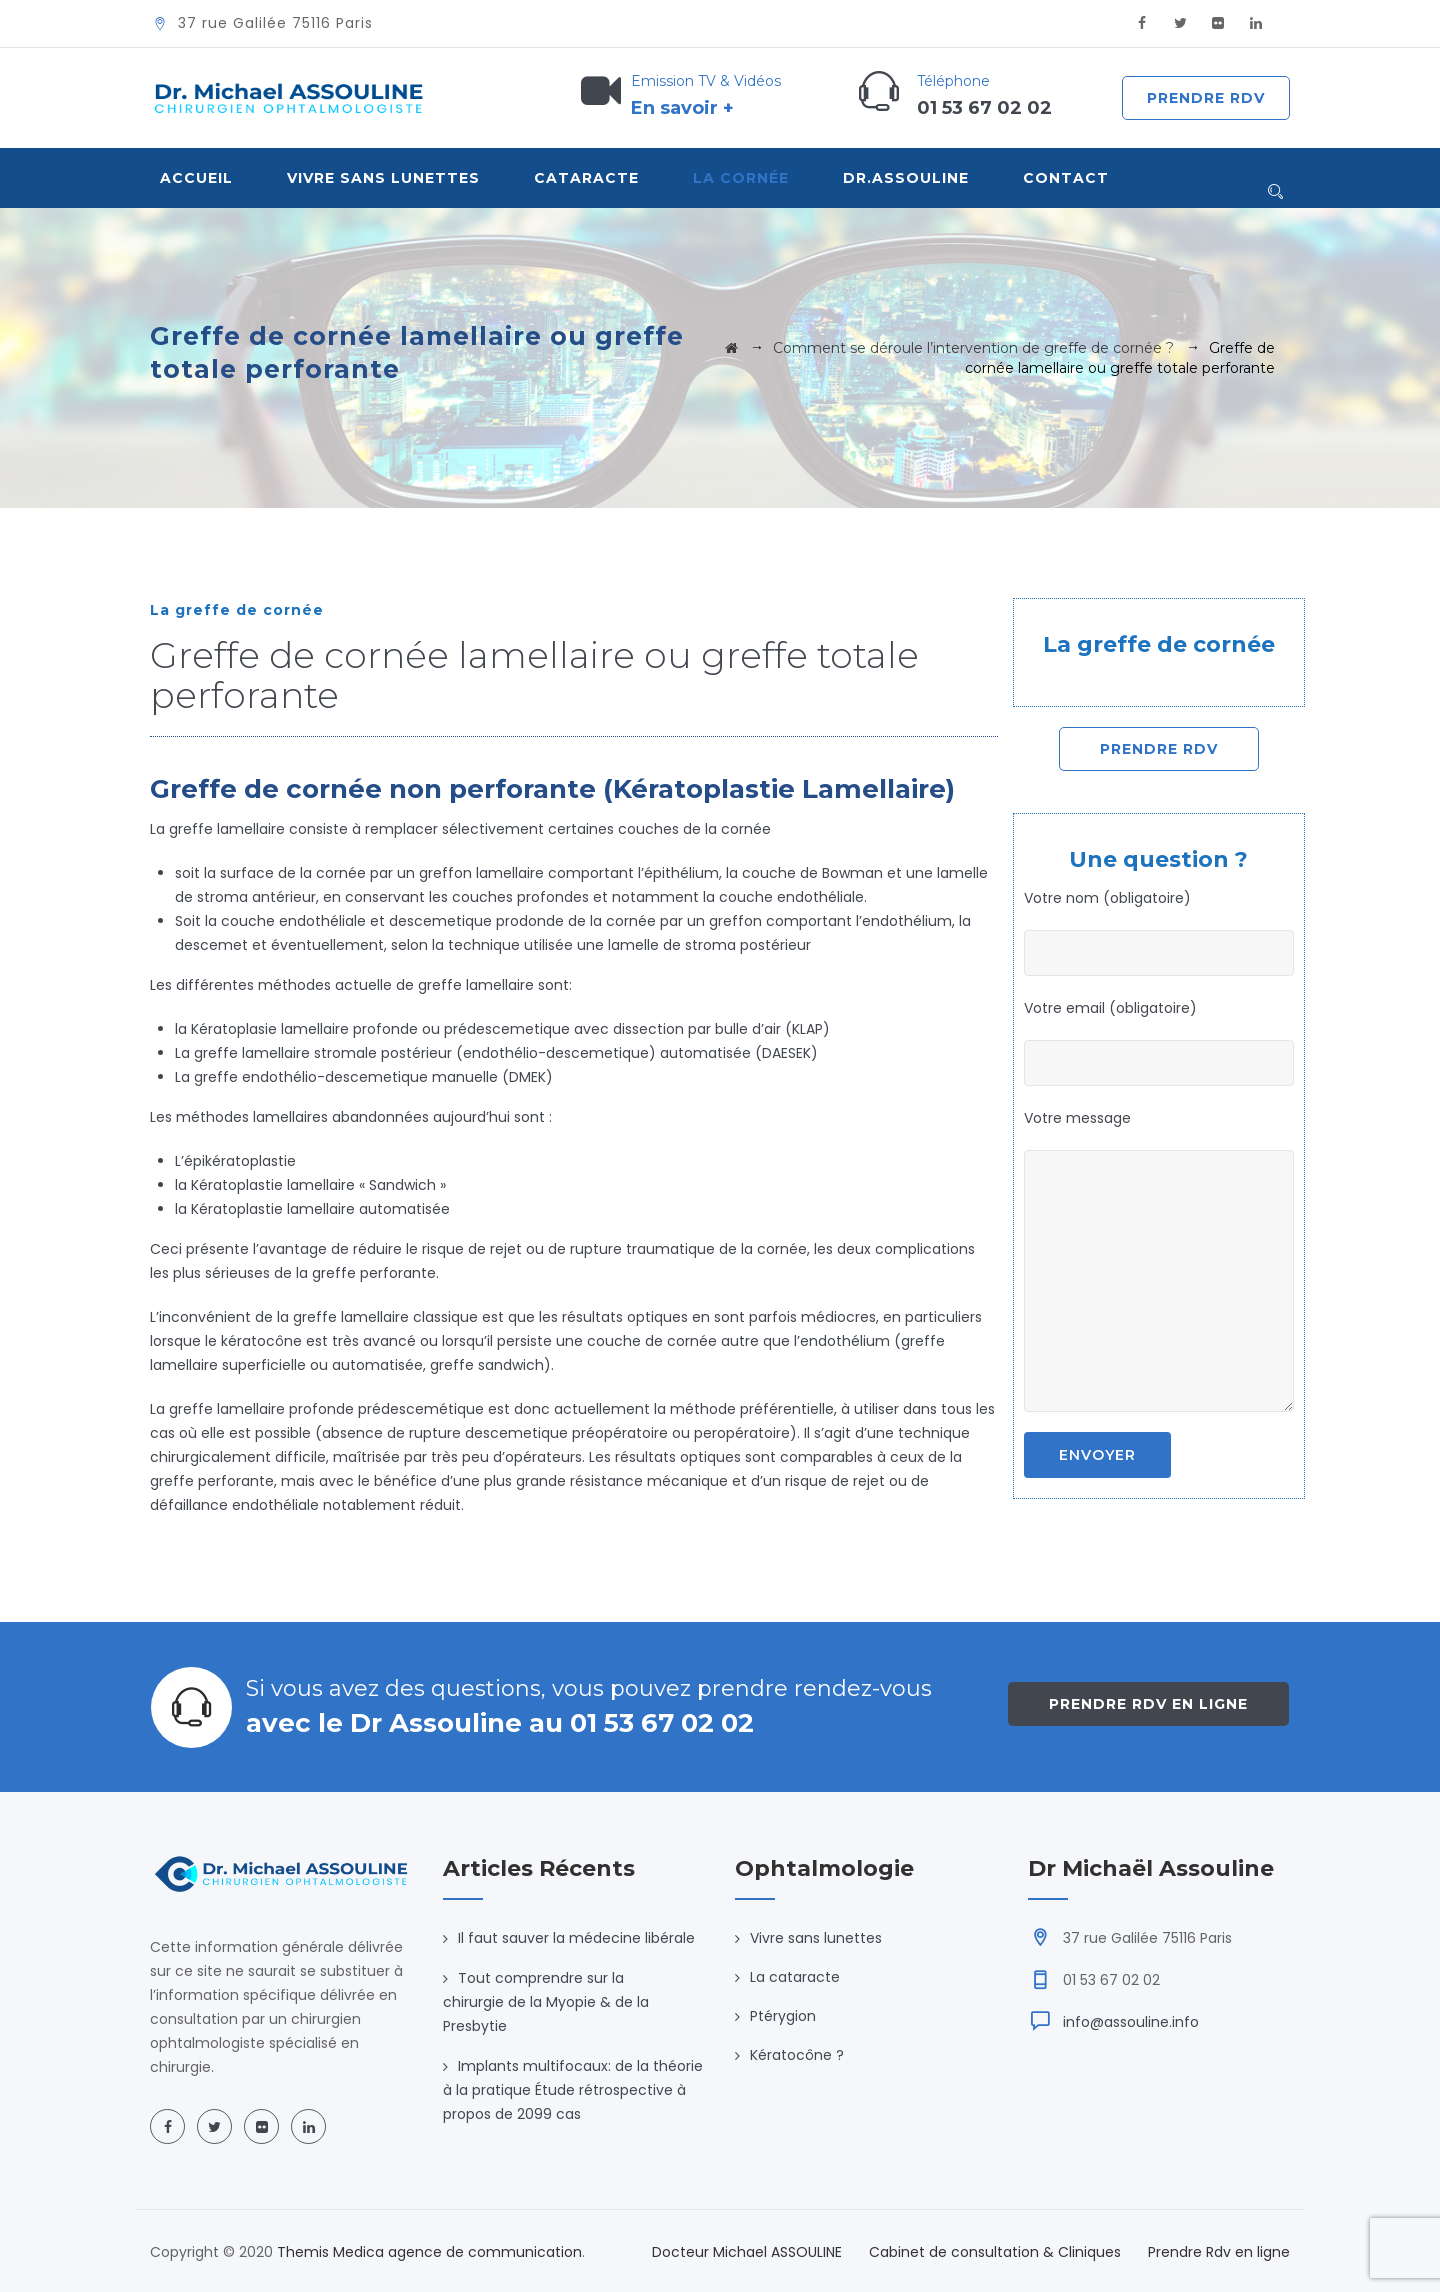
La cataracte (795, 1977)
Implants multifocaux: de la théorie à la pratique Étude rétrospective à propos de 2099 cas (573, 2090)
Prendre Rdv (1206, 98)
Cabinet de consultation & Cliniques (995, 2252)
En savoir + (682, 108)
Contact (1066, 178)
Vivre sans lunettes (816, 1938)
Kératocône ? (797, 2055)
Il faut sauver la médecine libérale (576, 1938)
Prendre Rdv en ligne (1148, 1704)
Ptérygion (783, 2016)
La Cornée (741, 178)
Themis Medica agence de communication (429, 2252)
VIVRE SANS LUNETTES (383, 178)
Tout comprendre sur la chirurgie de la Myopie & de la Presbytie (546, 2002)
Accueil (196, 178)
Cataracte (586, 178)
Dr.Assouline (906, 178)
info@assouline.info (1131, 2022)
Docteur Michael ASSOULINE (747, 2252)
